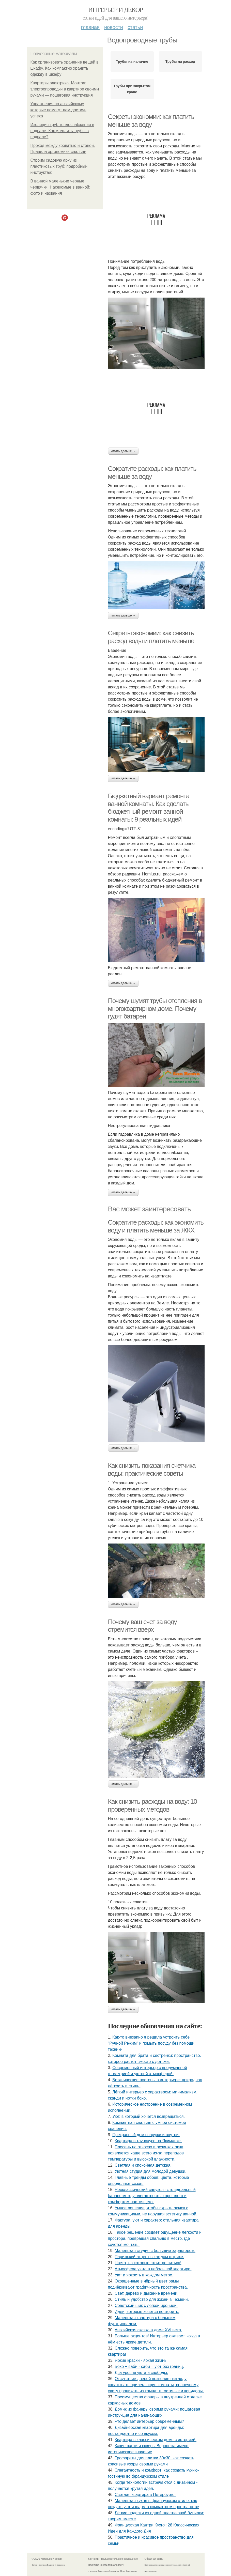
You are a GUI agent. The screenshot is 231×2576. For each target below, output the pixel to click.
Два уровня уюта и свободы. (141, 2372)
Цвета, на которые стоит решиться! (148, 2263)
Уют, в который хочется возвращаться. (148, 2116)
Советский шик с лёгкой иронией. (146, 2305)
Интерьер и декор (115, 9)
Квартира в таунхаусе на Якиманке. (148, 2141)
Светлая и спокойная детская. (143, 2165)
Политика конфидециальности (106, 2565)
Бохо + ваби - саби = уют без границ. (149, 2366)
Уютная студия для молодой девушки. (150, 2171)
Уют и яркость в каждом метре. (144, 2275)
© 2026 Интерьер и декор (47, 2558)
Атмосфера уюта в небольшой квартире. (153, 2269)
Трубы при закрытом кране (132, 89)
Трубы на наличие (132, 61)
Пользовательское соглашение (119, 2558)
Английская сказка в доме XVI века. (148, 2330)
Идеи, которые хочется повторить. (147, 2311)
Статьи (135, 27)
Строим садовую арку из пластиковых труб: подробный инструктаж (59, 166)
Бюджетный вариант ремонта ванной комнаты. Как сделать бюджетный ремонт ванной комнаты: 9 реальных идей (148, 807)
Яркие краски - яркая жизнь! (141, 2360)
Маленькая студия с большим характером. (155, 2250)
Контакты (93, 2558)
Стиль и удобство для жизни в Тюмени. (152, 2299)
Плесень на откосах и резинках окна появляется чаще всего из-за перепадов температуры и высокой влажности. (146, 2153)
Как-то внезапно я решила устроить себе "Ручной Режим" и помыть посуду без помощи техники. (151, 2043)
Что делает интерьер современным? (149, 2421)
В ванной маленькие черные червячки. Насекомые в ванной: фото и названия (60, 187)
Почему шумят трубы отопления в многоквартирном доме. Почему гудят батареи (155, 1008)
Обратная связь (154, 2558)
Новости (113, 27)
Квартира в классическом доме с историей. (155, 2440)
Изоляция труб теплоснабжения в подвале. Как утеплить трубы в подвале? (62, 130)
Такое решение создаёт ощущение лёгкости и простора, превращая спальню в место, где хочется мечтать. (155, 2238)
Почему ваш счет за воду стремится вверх (142, 1625)
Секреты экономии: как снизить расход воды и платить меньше (151, 637)
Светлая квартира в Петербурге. (145, 2494)
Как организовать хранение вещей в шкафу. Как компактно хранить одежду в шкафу (64, 68)
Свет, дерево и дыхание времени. (146, 2293)
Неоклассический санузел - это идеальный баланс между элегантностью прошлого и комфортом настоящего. (152, 2195)
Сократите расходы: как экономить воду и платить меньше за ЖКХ (156, 1226)
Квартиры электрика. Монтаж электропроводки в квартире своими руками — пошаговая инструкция (64, 89)
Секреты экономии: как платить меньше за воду (151, 120)
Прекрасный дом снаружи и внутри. (146, 2135)
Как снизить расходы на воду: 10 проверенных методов (152, 1805)
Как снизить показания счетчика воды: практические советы (152, 1469)
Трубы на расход (180, 61)
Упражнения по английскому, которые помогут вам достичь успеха (58, 110)
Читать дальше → (123, 451)
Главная (90, 27)
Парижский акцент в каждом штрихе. (149, 2257)
